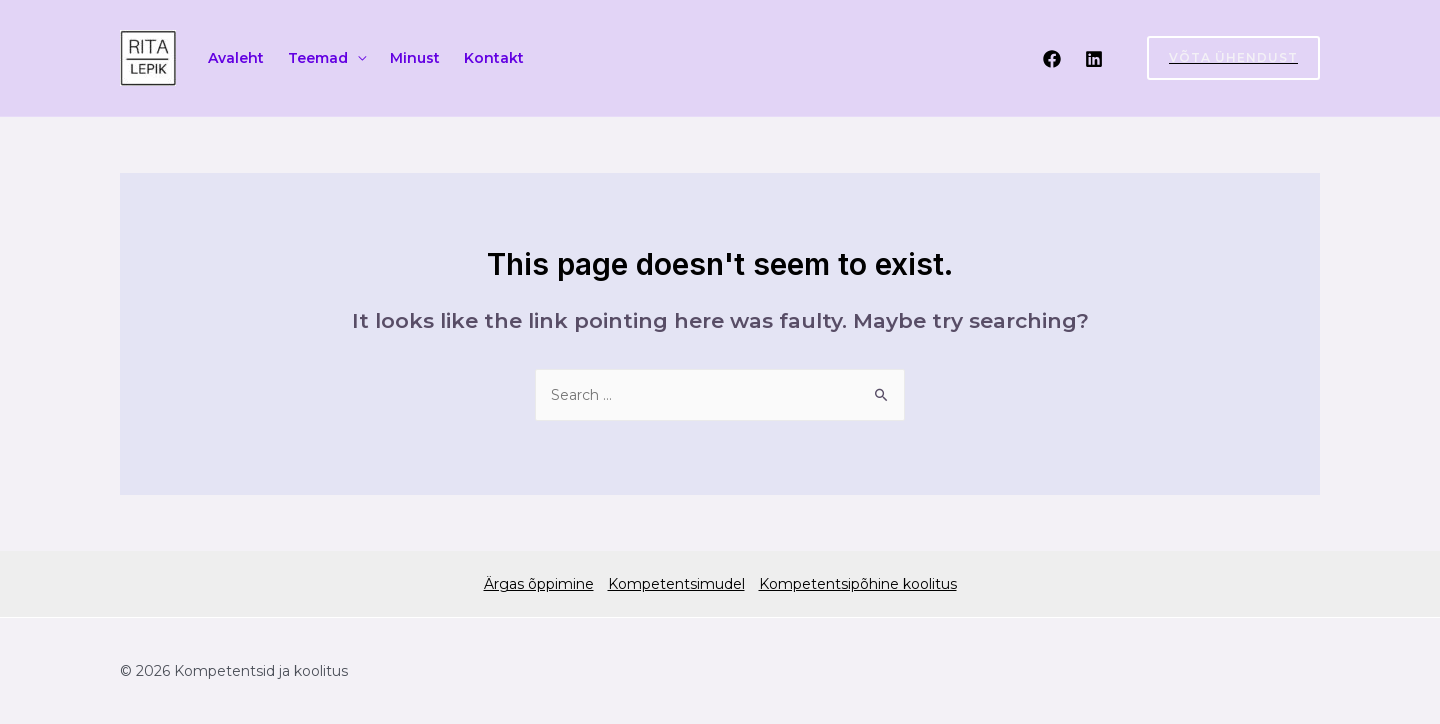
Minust (415, 58)
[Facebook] (1052, 59)
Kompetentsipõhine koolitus (858, 584)
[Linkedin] (1094, 59)
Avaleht (236, 58)
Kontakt (494, 58)
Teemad (318, 58)
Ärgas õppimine (539, 584)
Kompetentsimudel (676, 584)
